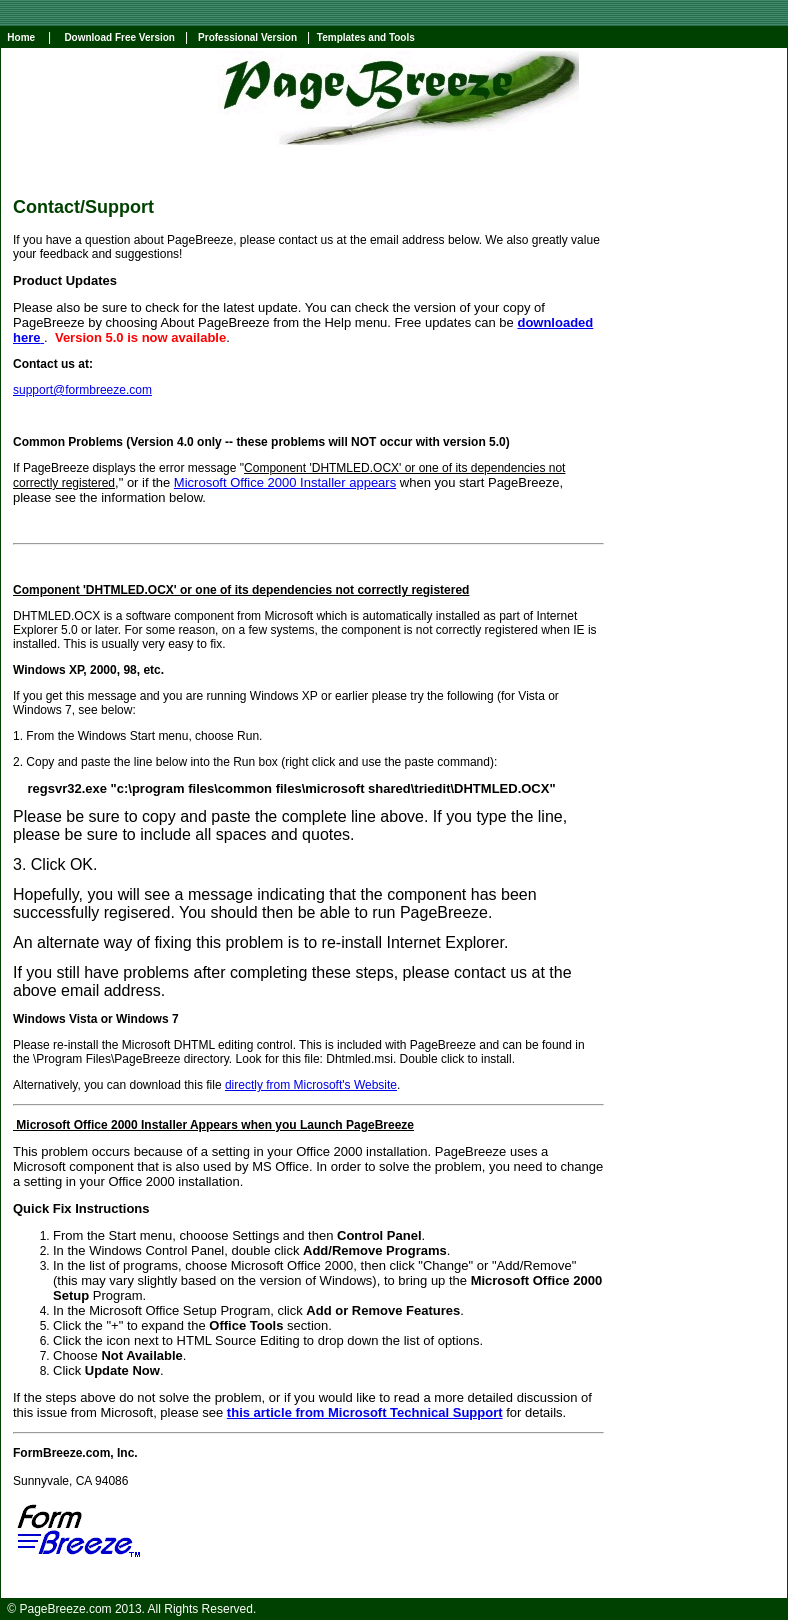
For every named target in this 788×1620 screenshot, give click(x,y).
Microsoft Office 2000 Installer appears (285, 482)
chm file (567, 1588)
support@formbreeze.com (82, 390)
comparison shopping (254, 1588)
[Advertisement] (698, 497)
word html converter (491, 1588)
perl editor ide (400, 1588)
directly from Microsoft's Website (311, 1085)
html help (333, 1588)
